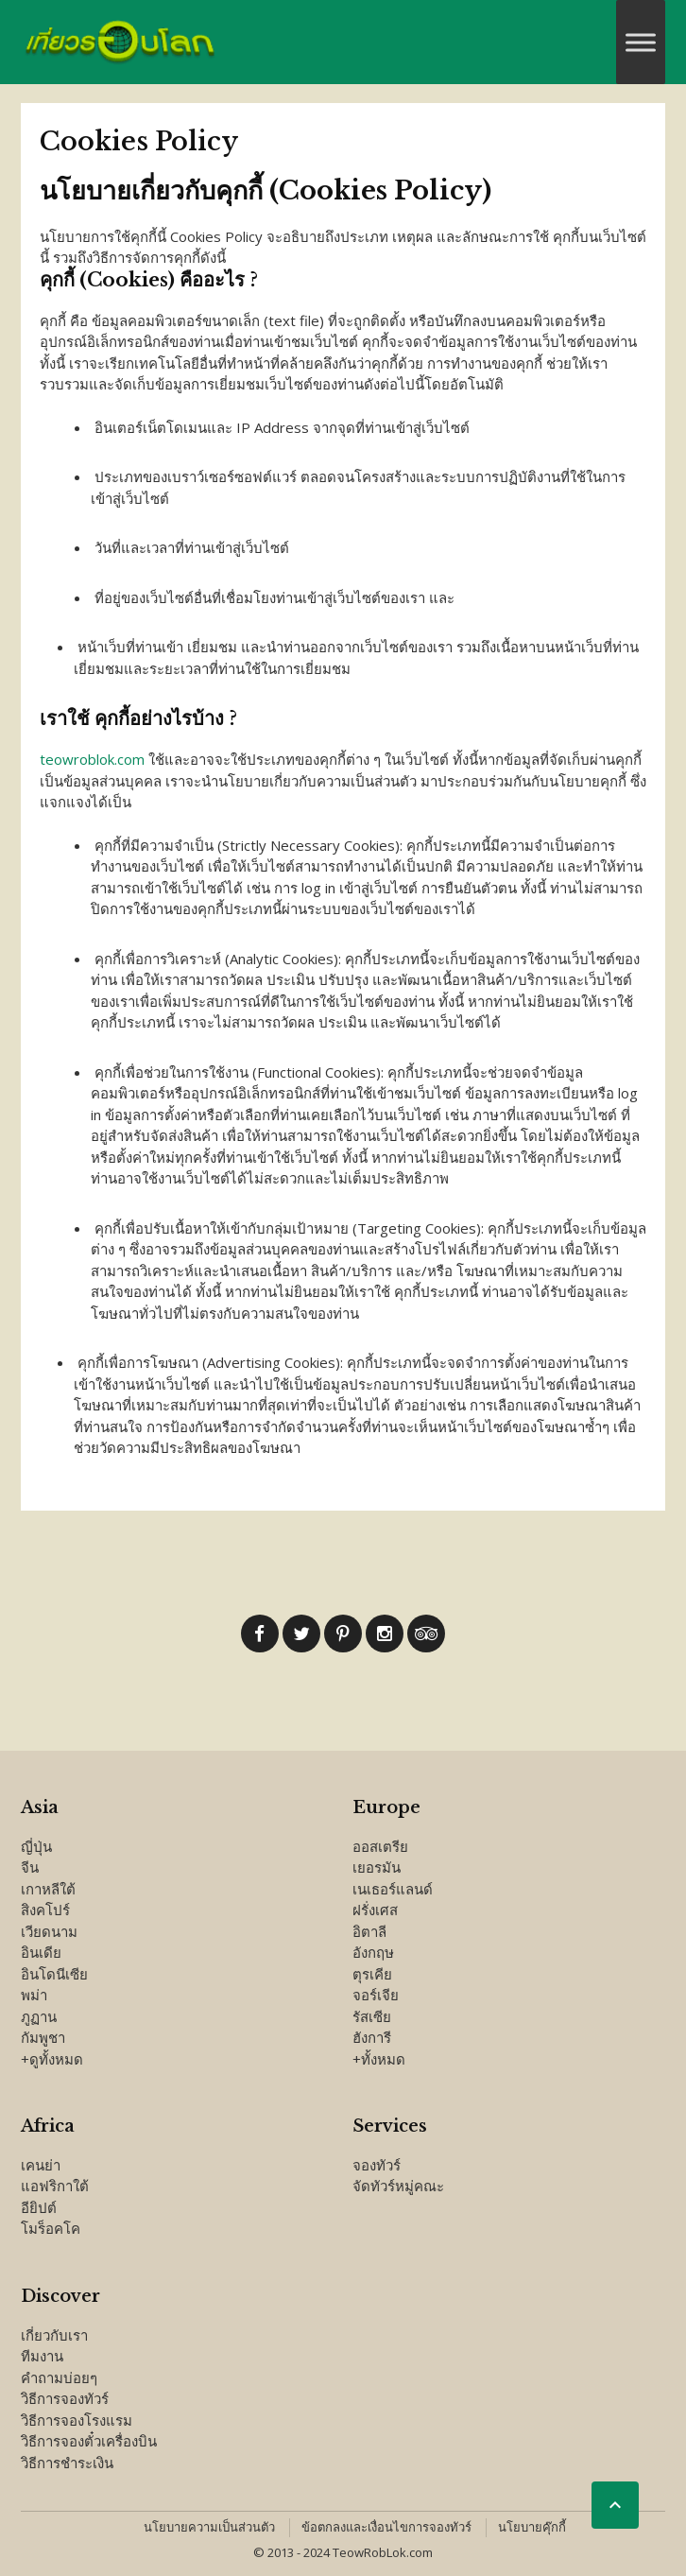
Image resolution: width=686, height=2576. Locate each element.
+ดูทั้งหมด (52, 2058)
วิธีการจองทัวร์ (65, 2398)
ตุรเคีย (372, 1973)
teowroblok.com (92, 759)
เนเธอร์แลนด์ (392, 1888)
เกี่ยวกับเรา (54, 2334)
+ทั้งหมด (378, 2058)
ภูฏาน (39, 2016)
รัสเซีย (371, 2016)
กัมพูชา (43, 2037)
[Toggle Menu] (641, 42)
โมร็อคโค (50, 2228)
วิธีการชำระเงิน (67, 2462)
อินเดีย (41, 1952)
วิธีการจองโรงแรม (76, 2420)
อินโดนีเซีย (54, 1973)
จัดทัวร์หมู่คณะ (398, 2185)
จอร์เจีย (375, 1994)
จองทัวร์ (376, 2164)
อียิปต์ (39, 2207)
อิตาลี (369, 1931)
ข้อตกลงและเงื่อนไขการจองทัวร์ (386, 2526)
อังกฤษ (373, 1952)
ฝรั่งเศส (375, 1909)
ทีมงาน (42, 2355)
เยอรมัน (376, 1867)
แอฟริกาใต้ (55, 2185)
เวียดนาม (49, 1931)
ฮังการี (371, 2037)
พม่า (34, 1994)
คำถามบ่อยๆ (59, 2377)
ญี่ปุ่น (36, 1846)
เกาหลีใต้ (48, 1888)
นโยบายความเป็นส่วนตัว (209, 2526)
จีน (30, 1867)
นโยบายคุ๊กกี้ (532, 2526)
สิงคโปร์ (45, 1909)
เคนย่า (40, 2164)
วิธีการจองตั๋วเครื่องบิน (89, 2440)
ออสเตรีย (380, 1846)
